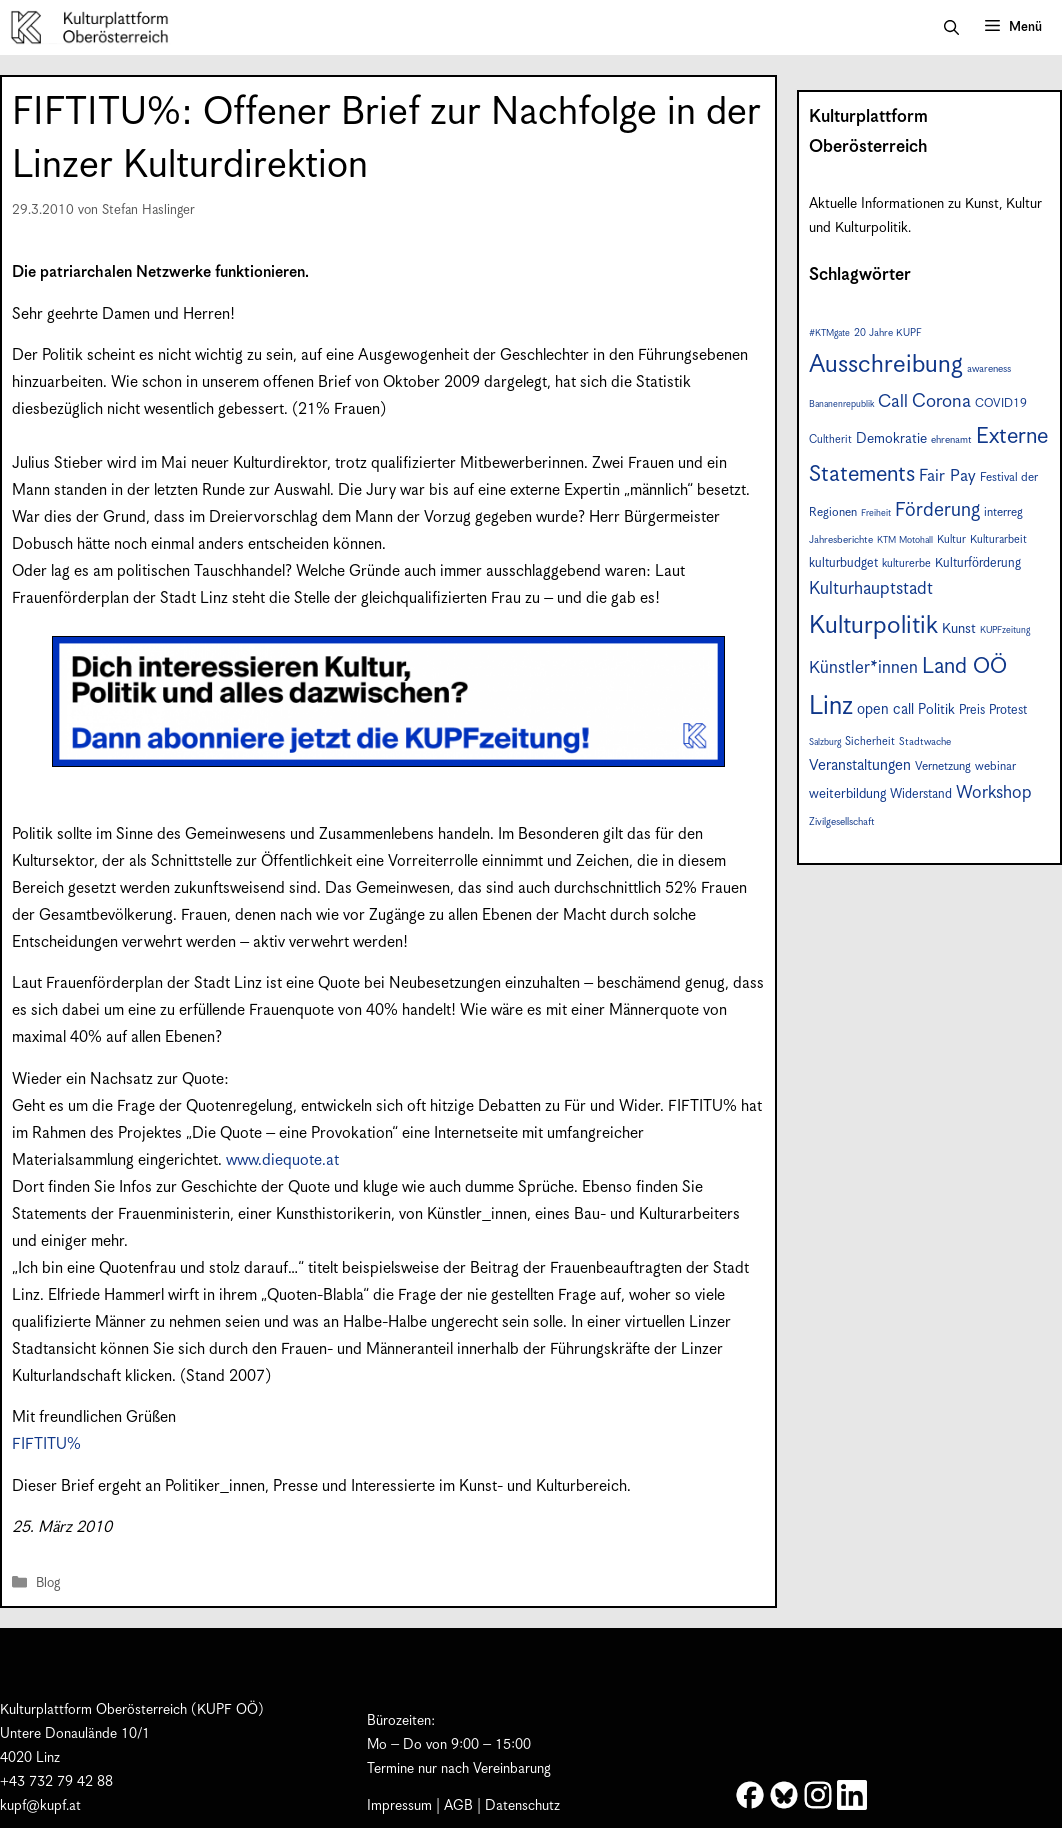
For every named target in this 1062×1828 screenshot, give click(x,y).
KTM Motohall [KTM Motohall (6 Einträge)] (905, 540)
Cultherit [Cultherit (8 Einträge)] (830, 439)
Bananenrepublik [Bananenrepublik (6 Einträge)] (841, 404)
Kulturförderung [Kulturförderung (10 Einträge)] (978, 563)
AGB (458, 1806)
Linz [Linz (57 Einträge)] (831, 706)
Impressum (399, 1806)
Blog (48, 1583)
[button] (951, 28)
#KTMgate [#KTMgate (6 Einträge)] (829, 333)
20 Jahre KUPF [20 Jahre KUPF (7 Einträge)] (888, 333)
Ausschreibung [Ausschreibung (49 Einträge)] (886, 365)
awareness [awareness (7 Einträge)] (989, 369)
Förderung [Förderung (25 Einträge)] (937, 510)
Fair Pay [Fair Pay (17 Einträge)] (947, 476)
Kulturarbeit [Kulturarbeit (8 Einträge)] (998, 539)
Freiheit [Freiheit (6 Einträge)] (876, 513)
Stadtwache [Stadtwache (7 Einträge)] (925, 742)
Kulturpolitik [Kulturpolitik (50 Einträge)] (873, 626)
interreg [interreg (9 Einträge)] (1003, 512)
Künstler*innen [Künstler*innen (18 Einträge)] (863, 668)
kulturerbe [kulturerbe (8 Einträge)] (906, 563)
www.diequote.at (282, 1160)
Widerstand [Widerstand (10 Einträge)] (921, 794)
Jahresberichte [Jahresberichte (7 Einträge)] (841, 540)
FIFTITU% (46, 1444)
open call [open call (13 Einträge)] (885, 709)
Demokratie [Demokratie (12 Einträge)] (891, 439)
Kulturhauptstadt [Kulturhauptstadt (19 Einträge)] (871, 589)
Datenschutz (522, 1806)
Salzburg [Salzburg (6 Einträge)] (825, 742)
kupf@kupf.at (40, 1806)
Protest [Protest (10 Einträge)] (1008, 710)
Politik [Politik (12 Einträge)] (936, 710)
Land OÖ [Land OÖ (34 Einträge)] (964, 666)
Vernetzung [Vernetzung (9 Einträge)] (943, 766)
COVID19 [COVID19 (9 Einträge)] (1001, 403)
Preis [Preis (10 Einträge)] (972, 710)
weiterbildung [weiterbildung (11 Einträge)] (847, 794)
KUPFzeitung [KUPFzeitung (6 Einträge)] (1005, 630)
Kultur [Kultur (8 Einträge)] (951, 539)
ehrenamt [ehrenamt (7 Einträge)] (951, 440)
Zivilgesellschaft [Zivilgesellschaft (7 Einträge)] (842, 822)
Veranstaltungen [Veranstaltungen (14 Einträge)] (860, 765)
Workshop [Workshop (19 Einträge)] (994, 793)
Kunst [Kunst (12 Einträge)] (959, 629)
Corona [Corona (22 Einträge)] (941, 401)
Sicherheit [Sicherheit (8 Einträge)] (870, 741)
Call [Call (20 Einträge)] (893, 402)
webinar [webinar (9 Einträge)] (995, 766)
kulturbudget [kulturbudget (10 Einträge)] (843, 563)
